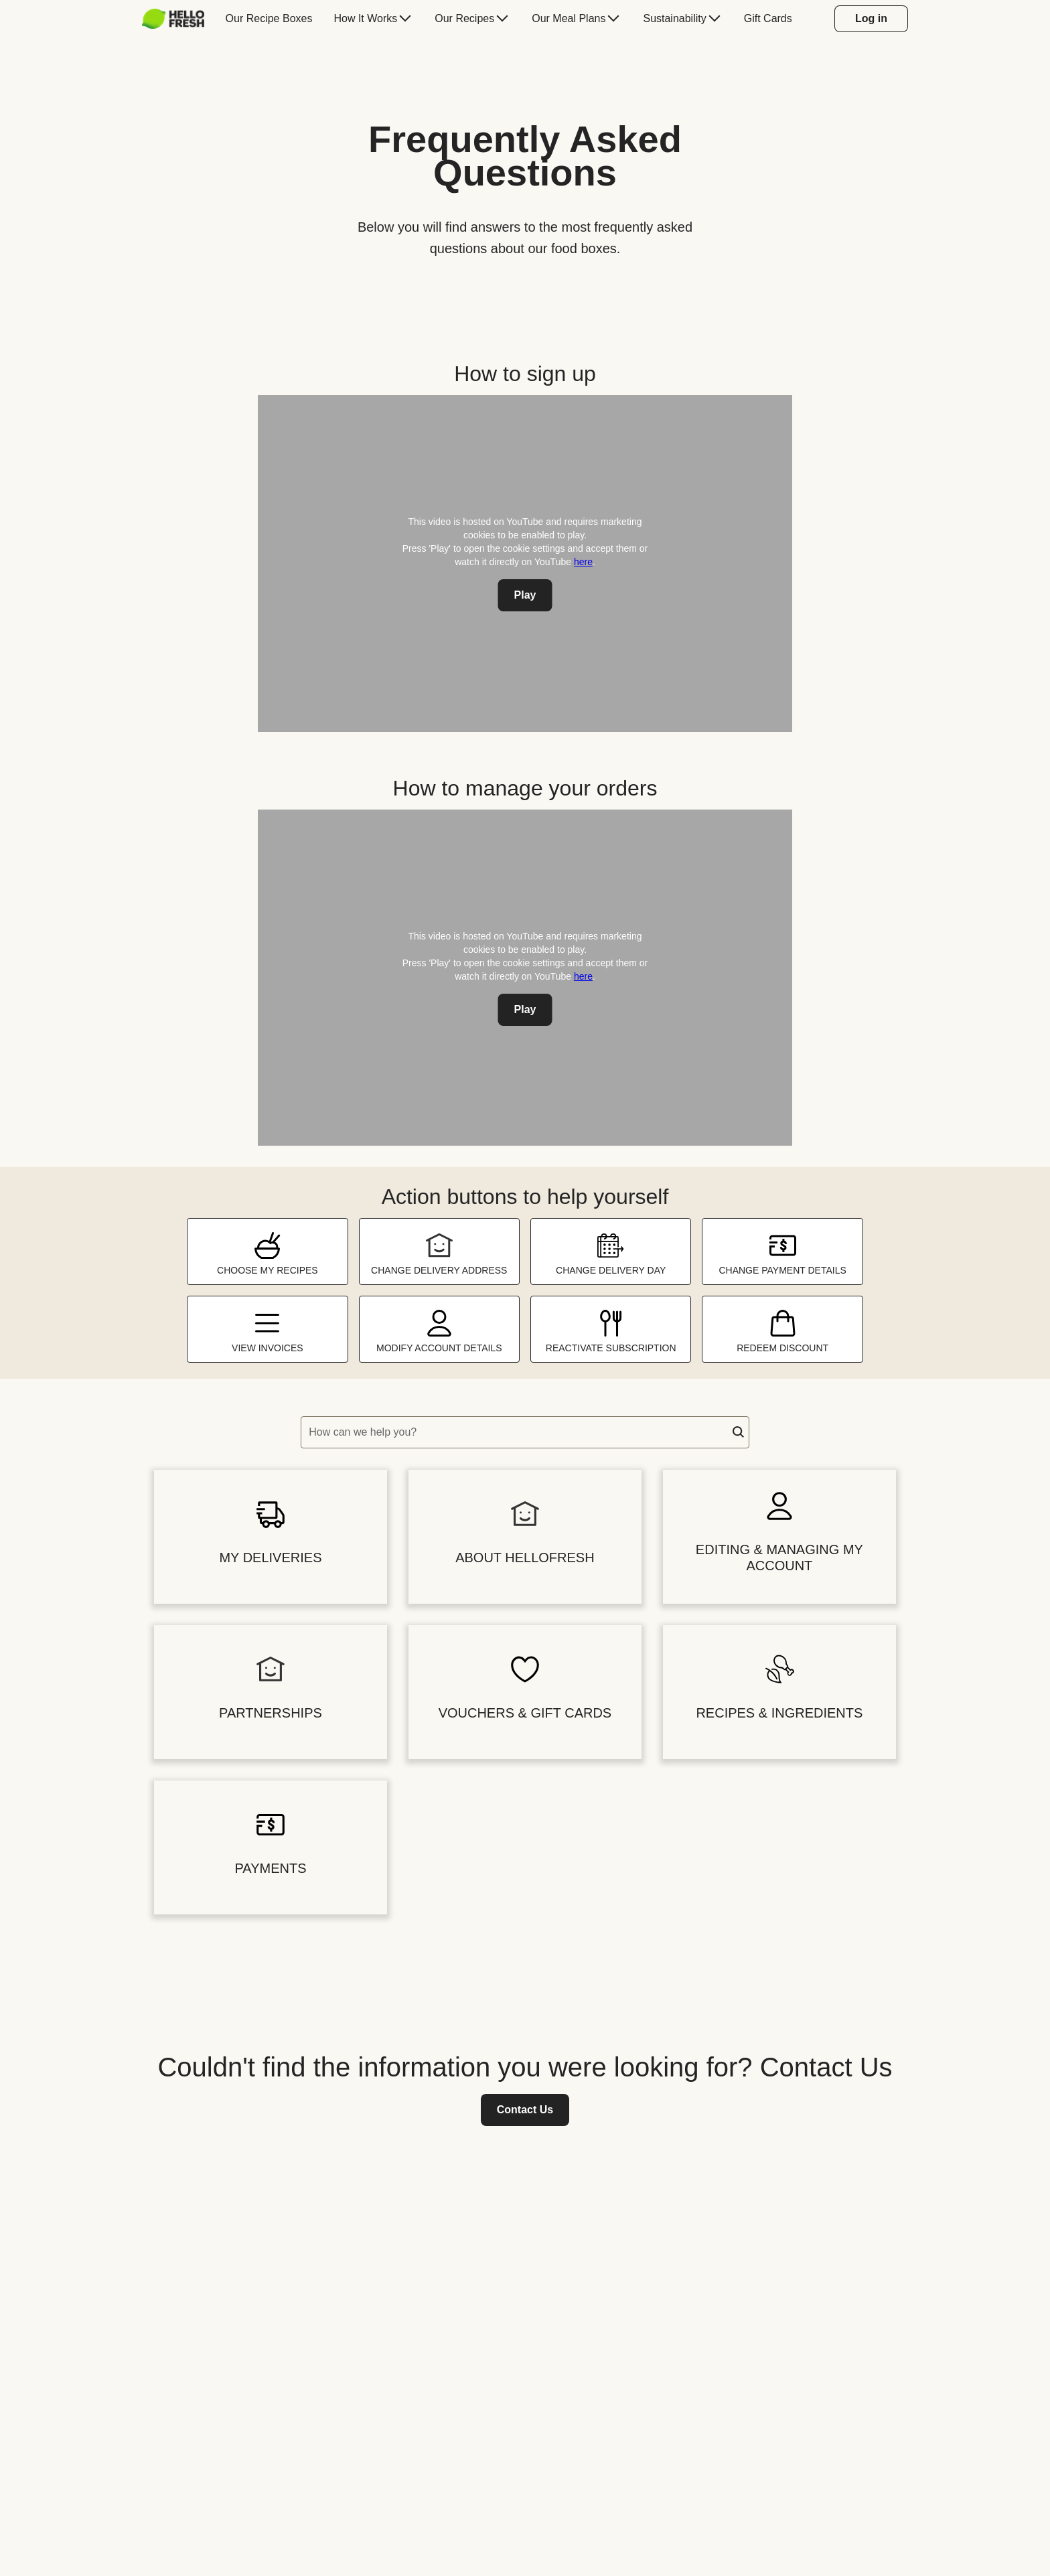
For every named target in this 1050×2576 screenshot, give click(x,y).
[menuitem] (178, 18)
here (583, 561)
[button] (739, 1432)
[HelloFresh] (173, 19)
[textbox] (525, 1432)
